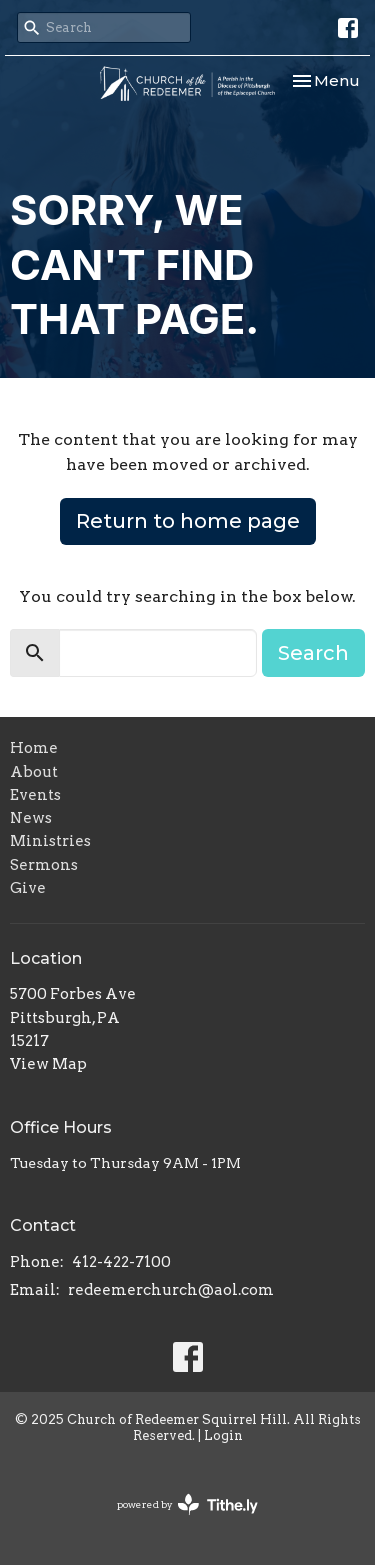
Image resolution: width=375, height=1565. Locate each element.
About (34, 772)
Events (35, 795)
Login (223, 1435)
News (31, 818)
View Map (48, 1064)
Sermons (44, 865)
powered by (187, 1504)
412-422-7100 (121, 1262)
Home (34, 748)
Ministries (50, 841)
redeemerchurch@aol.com (171, 1290)
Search (313, 653)
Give (28, 888)
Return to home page (188, 521)
